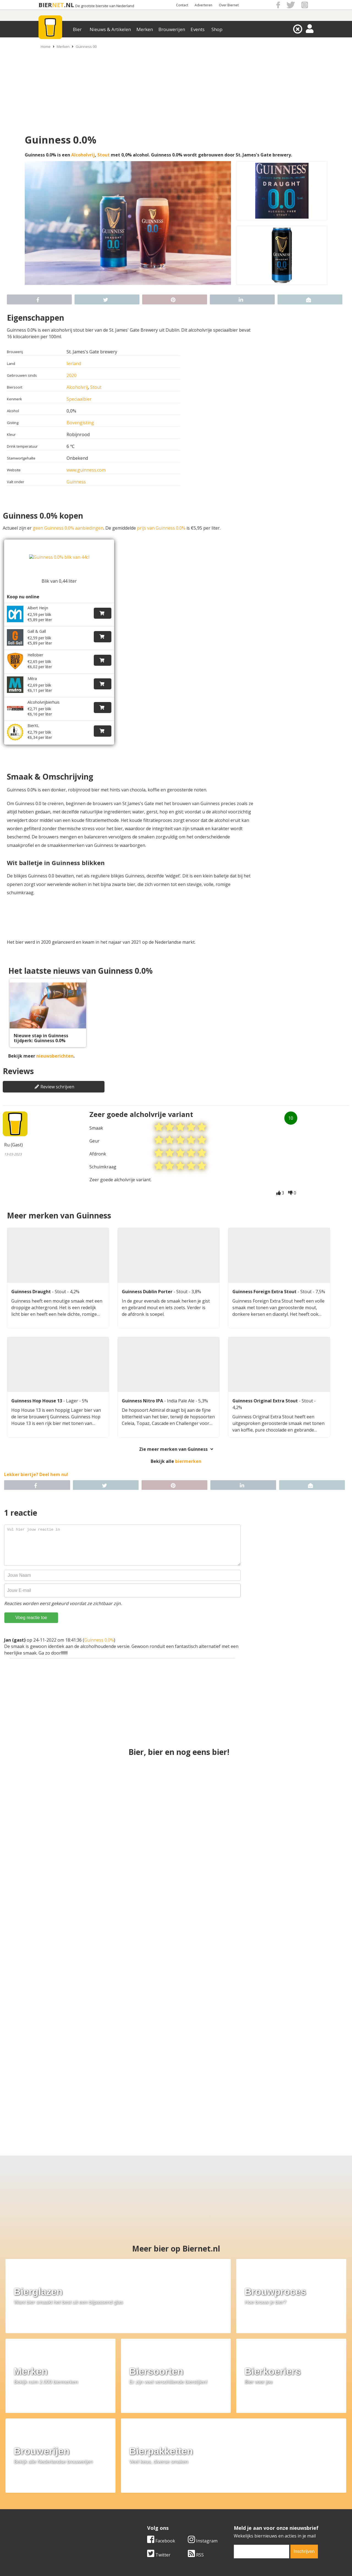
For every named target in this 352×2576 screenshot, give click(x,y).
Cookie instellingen (51, 2504)
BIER (45, 5)
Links (229, 2492)
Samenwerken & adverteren (60, 2498)
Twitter (158, 2441)
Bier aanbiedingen (147, 2486)
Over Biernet (229, 5)
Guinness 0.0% (99, 1624)
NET (58, 5)
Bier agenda (140, 2504)
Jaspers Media (204, 2546)
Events (198, 29)
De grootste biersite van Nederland (104, 6)
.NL (69, 5)
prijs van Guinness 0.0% (161, 528)
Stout (103, 155)
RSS (196, 2441)
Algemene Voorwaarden (249, 2480)
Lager (72, 1385)
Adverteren (203, 5)
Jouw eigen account (244, 2498)
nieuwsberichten (54, 1039)
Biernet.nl (143, 2546)
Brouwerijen (171, 29)
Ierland (74, 363)
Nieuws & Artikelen (110, 29)
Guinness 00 (86, 46)
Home (46, 46)
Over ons (41, 2480)
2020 (71, 375)
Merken (144, 29)
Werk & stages (47, 2492)
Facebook (161, 2427)
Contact (182, 5)
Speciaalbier (79, 399)
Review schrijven (54, 1069)
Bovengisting (80, 423)
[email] (261, 2438)
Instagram (203, 2427)
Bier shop (138, 2498)
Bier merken (140, 2480)
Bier (77, 29)
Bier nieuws (140, 2492)
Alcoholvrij (83, 155)
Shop (216, 29)
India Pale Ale (181, 1385)
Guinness (76, 482)
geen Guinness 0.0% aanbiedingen (68, 528)
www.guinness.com (86, 470)
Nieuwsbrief (236, 2504)
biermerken (188, 1445)
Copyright (234, 2486)
